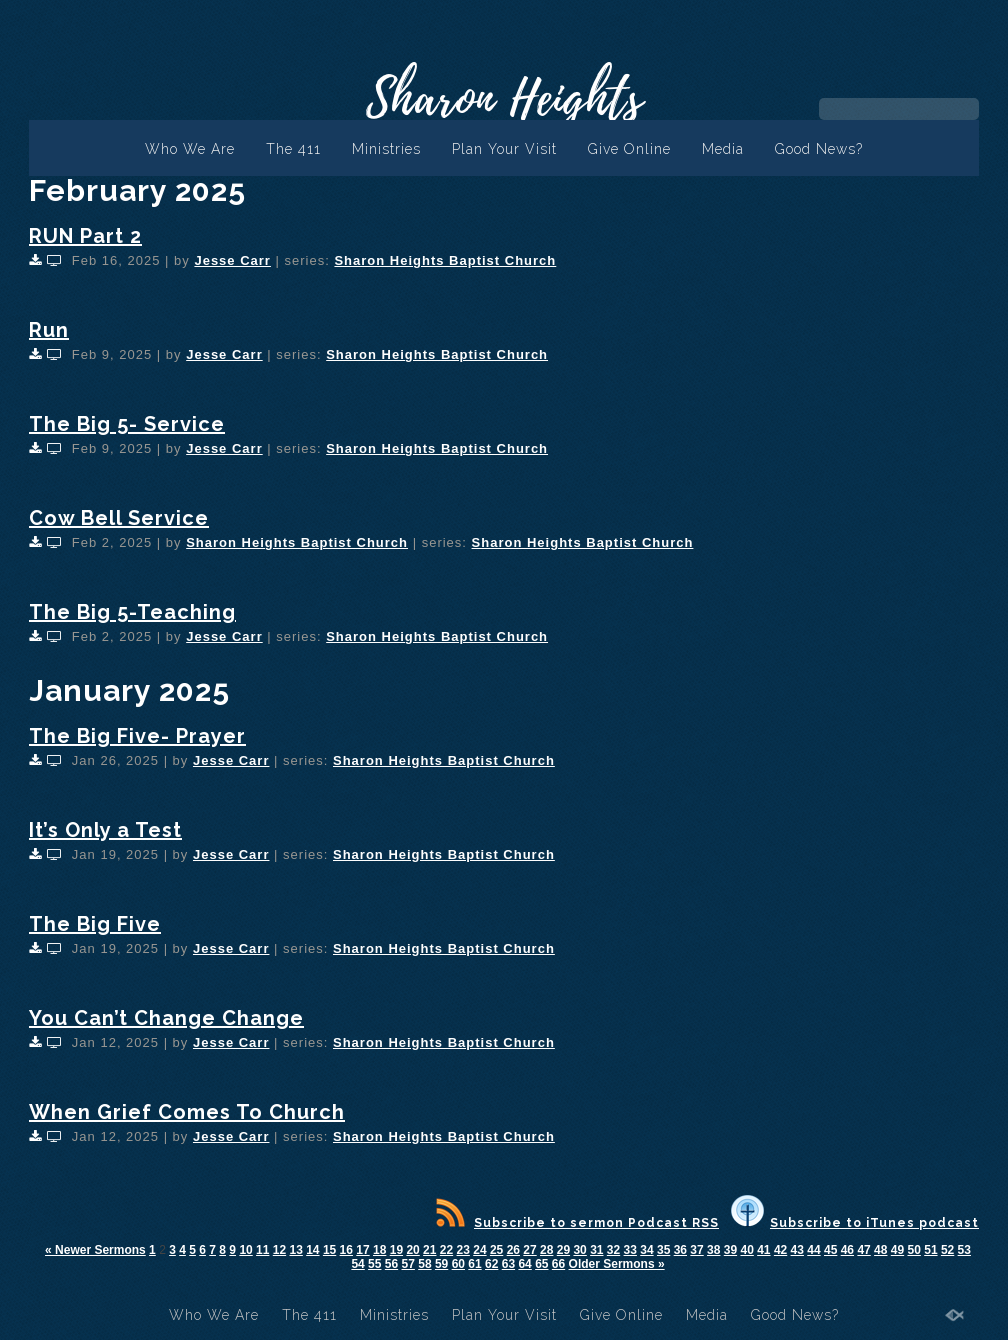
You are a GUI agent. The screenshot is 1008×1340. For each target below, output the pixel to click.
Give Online (629, 149)
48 (880, 1250)
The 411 (293, 149)
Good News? (819, 149)
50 (914, 1250)
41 (763, 1250)
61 (474, 1264)
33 (630, 1250)
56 (391, 1264)
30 (579, 1250)
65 (541, 1264)
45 (830, 1250)
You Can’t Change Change (166, 1018)
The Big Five (95, 924)
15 (329, 1250)
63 (508, 1264)
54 (357, 1264)
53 (964, 1250)
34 (646, 1250)
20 (412, 1250)
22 (446, 1250)
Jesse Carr (232, 260)
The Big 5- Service (127, 424)
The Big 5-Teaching (132, 612)
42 (780, 1250)
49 (897, 1250)
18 (379, 1250)
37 (696, 1250)
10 (245, 1250)
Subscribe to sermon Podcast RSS (577, 1223)
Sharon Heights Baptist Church (445, 260)
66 (558, 1264)
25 (496, 1250)
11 (262, 1250)
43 (797, 1250)
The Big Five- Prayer (137, 736)
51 (930, 1250)
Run (49, 330)
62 (491, 1264)
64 (524, 1264)
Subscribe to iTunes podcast (855, 1223)
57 (408, 1264)
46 (847, 1250)
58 (424, 1264)
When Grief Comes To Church (187, 1112)
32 (613, 1250)
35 (663, 1250)
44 (813, 1250)
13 (295, 1250)
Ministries (386, 149)
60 (458, 1264)
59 (441, 1264)
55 (374, 1264)
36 (680, 1250)
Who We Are (190, 149)
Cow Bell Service (119, 518)
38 (713, 1250)
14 (312, 1250)
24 (479, 1250)
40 (746, 1250)
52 (947, 1250)
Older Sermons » (617, 1264)
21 (429, 1250)
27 (529, 1250)
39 (730, 1250)
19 (396, 1250)
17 (362, 1250)
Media (723, 149)
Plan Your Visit (504, 149)
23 (463, 1250)
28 (546, 1250)
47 (863, 1250)
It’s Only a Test (105, 830)
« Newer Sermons (95, 1250)
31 (596, 1250)
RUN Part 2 (85, 236)
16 (346, 1250)
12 (279, 1250)
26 (513, 1250)
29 (563, 1250)
